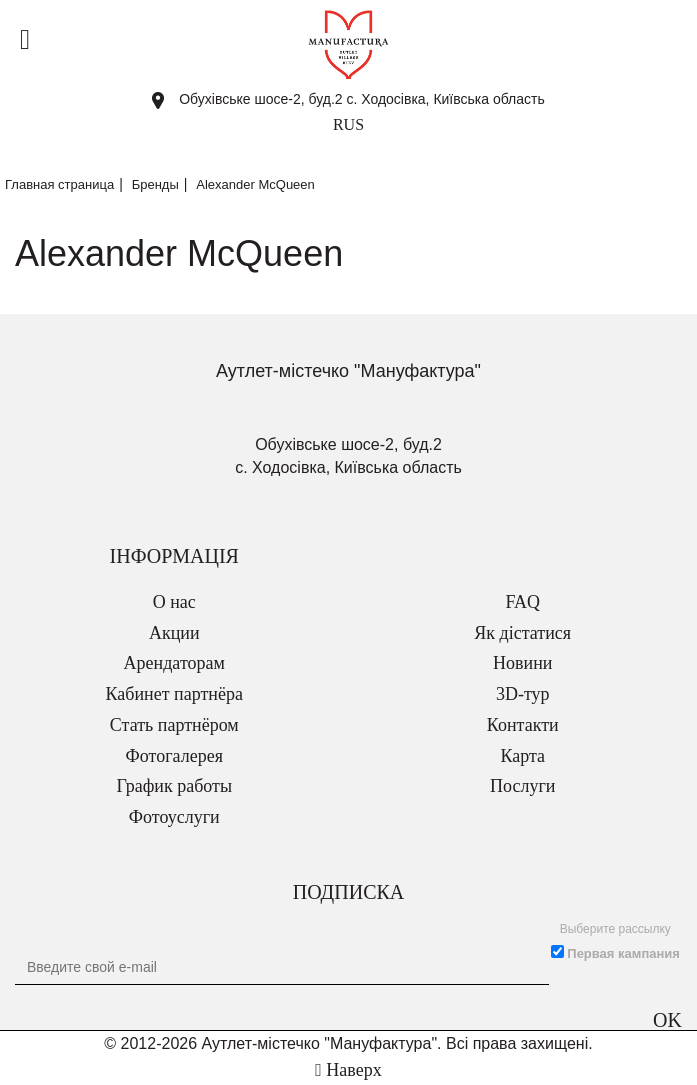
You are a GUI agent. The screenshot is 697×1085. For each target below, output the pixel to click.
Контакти (523, 725)
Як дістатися (522, 633)
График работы (174, 786)
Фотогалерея (174, 756)
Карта (522, 756)
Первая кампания (623, 953)
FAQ (522, 602)
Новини (522, 663)
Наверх (348, 1070)
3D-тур (523, 694)
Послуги (522, 786)
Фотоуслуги (174, 817)
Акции (174, 633)
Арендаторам (174, 663)
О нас (174, 602)
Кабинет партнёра (174, 694)
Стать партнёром (174, 725)
